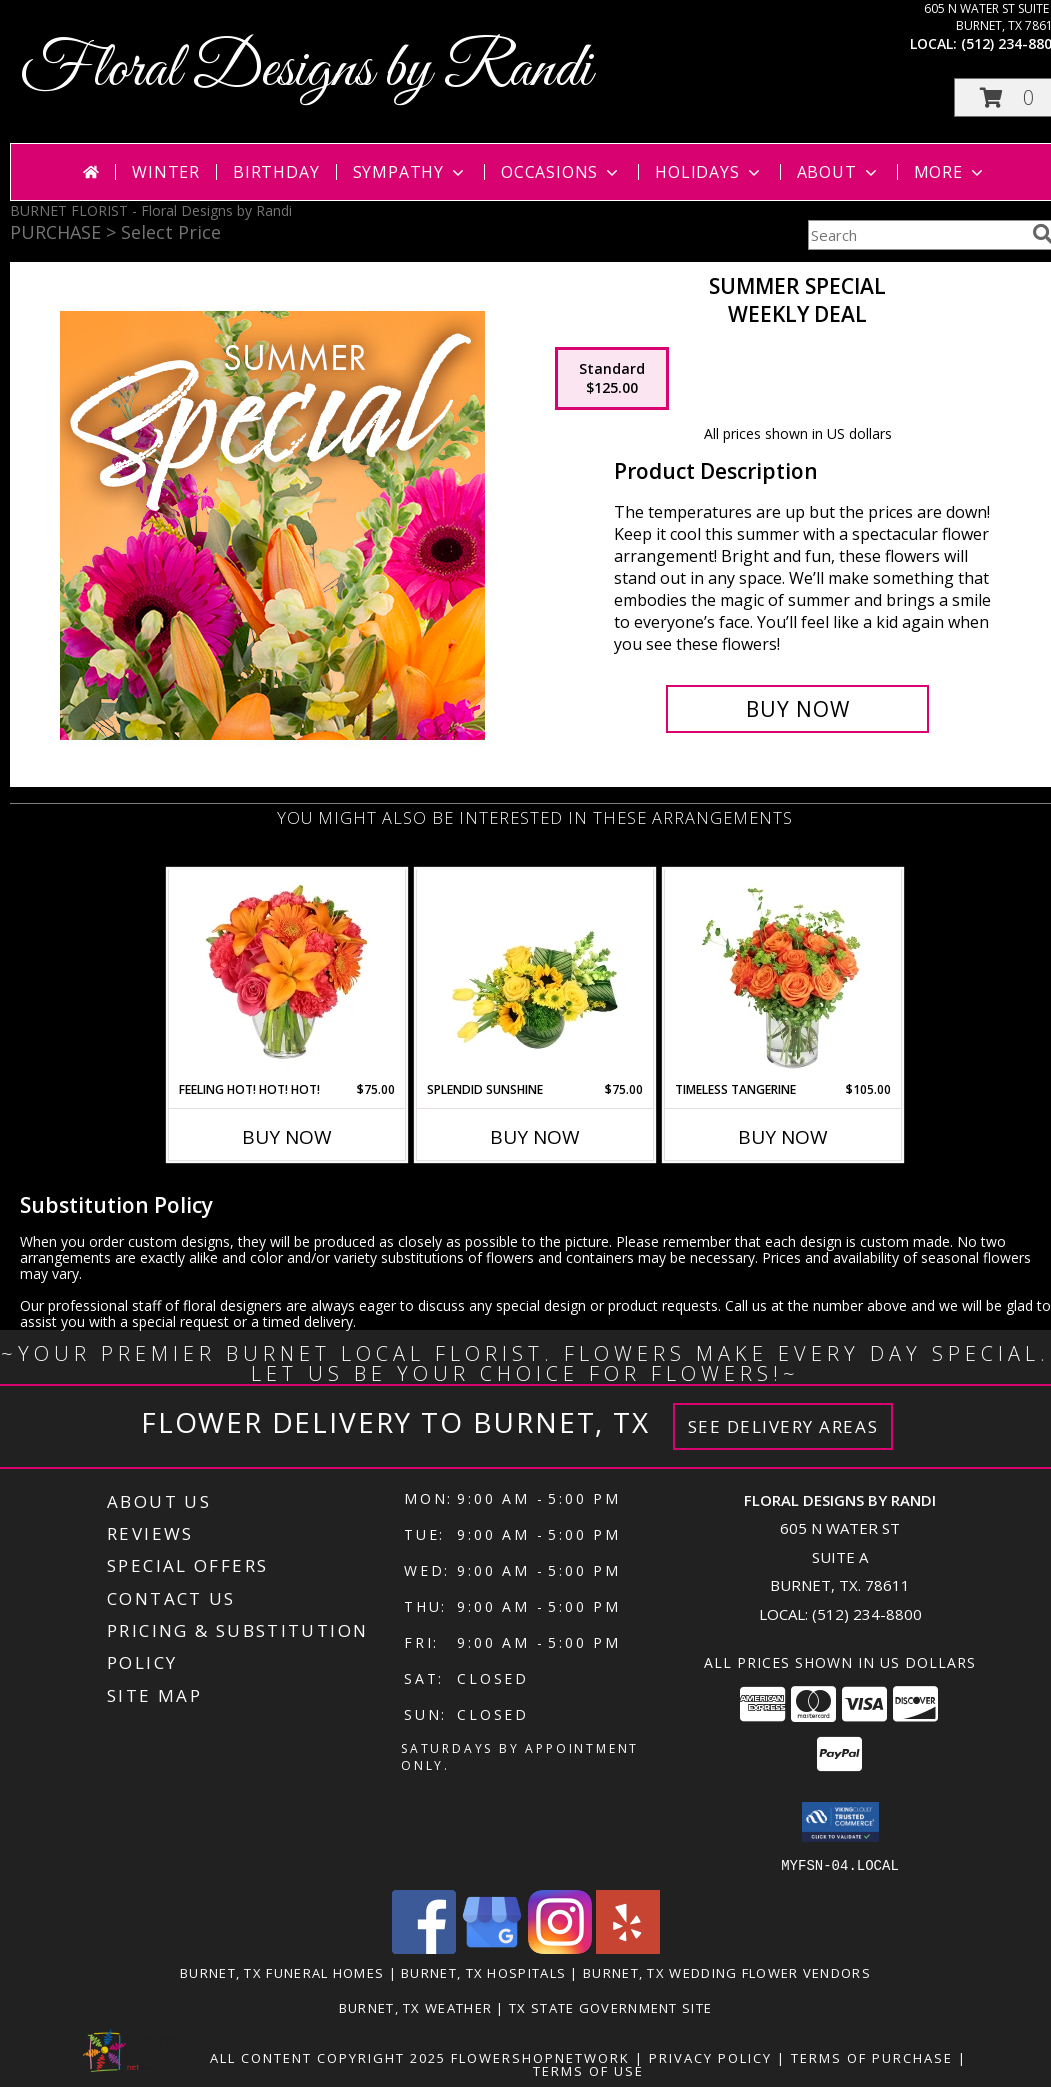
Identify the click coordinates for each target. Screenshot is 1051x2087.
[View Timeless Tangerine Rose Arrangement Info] (783, 975)
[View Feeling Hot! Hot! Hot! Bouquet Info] (287, 975)
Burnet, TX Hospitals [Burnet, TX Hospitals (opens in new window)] (483, 1972)
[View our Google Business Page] (492, 1947)
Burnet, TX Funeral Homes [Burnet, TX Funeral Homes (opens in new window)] (282, 1972)
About (839, 172)
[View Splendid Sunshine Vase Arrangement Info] (535, 975)
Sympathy (410, 172)
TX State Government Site (610, 2007)
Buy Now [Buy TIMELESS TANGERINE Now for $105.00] (783, 1137)
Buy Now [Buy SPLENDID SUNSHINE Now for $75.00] (535, 1137)
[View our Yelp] (628, 1947)
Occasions (561, 172)
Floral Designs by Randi (306, 70)
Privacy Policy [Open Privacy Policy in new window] (710, 2057)
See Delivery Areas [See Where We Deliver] (783, 1426)
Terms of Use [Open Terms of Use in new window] (588, 2070)
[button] (840, 1822)
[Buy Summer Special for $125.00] (797, 709)
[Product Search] (916, 235)
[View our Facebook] (424, 1947)
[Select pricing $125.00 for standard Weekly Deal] (612, 379)
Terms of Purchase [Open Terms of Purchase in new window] (872, 2057)
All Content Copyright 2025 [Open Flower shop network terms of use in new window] (328, 2057)
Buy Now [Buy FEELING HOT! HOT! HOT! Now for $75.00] (287, 1137)
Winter (166, 172)
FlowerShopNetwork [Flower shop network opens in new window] (540, 2057)
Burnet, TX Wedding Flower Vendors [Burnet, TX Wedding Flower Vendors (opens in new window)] (727, 1972)
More (950, 172)
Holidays (709, 172)
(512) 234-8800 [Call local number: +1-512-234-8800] (867, 1614)
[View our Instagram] (560, 1947)
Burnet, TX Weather (415, 2007)
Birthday (276, 172)
